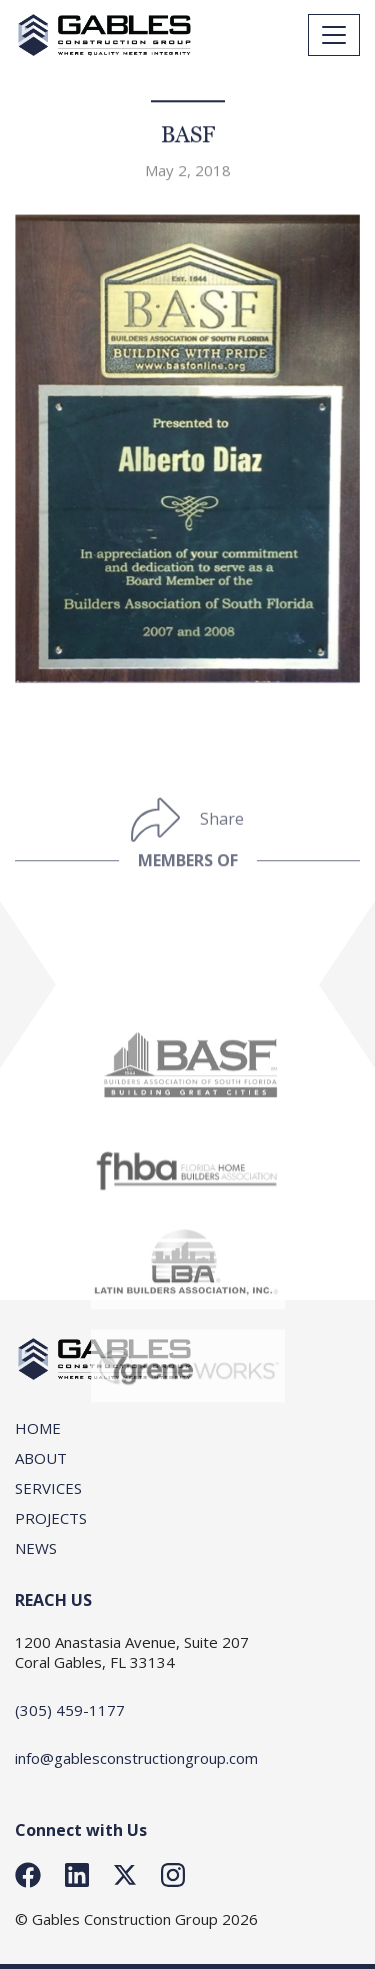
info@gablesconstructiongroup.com (136, 1758)
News (36, 1548)
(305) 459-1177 (70, 1710)
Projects (51, 1518)
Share (222, 837)
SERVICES (48, 1488)
